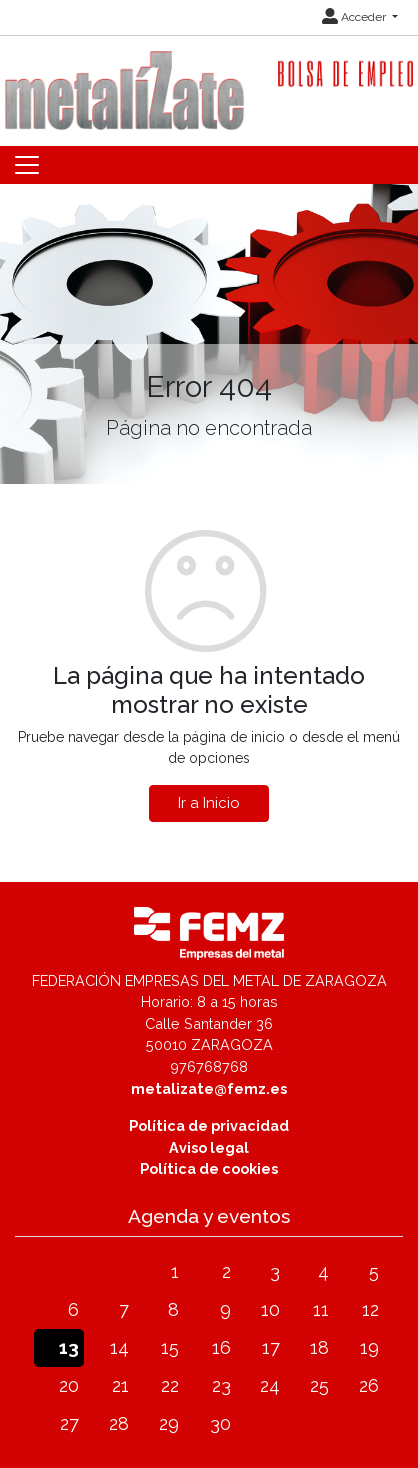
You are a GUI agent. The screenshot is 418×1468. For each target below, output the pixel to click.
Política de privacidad (209, 1125)
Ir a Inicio (209, 803)
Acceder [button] (355, 17)
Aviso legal (209, 1147)
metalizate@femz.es (209, 1088)
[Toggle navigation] (27, 165)
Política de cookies (209, 1168)
